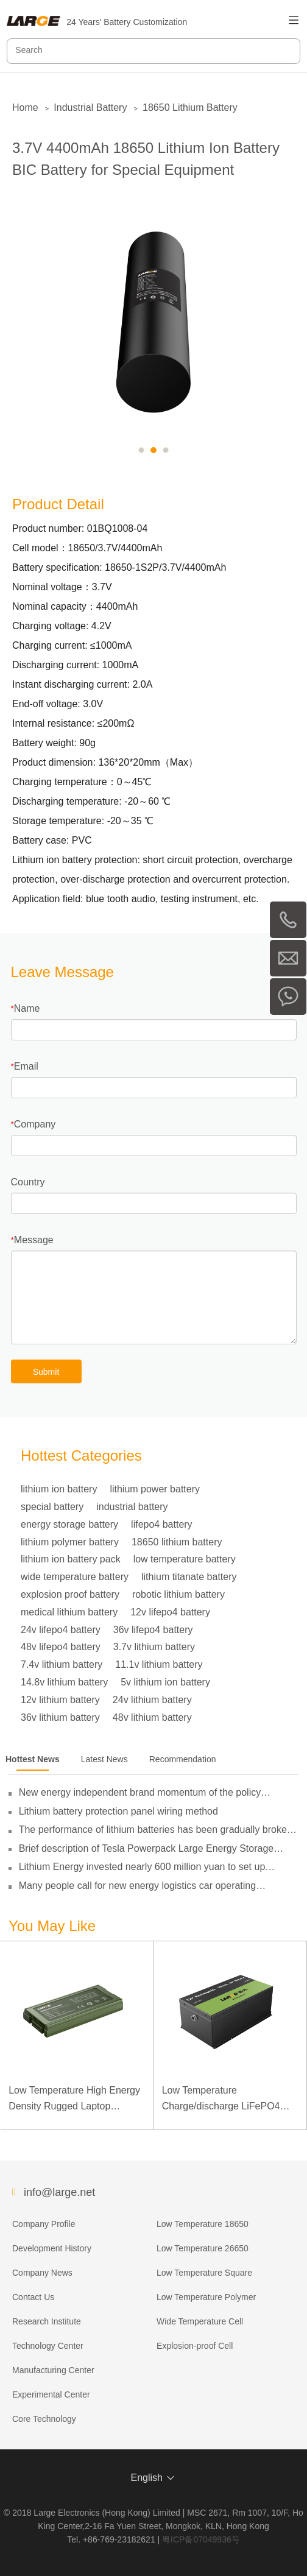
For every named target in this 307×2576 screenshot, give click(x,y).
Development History (51, 2248)
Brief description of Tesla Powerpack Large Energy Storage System (146, 1848)
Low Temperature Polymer (206, 2297)
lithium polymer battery (70, 1542)
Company (34, 1124)
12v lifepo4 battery (170, 1612)
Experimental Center (51, 2394)
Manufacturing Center (53, 2370)
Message (34, 1240)
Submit (46, 1372)
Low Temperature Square (204, 2273)
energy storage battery (69, 1524)
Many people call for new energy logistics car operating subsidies (137, 1885)
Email (26, 1066)
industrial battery (132, 1506)
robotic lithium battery (178, 1594)
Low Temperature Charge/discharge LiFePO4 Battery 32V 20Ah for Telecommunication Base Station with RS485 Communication (221, 2099)
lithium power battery (155, 1489)
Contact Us (33, 2297)
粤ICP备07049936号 (201, 2539)
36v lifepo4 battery (153, 1630)
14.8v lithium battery (64, 1682)
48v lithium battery (152, 1717)
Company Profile (44, 2224)
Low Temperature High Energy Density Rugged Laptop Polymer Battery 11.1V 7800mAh (74, 2099)
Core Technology (44, 2419)
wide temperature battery (75, 1577)
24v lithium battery (152, 1700)
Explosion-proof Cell (195, 2346)
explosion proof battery (70, 1594)
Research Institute (46, 2321)
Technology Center (47, 2346)
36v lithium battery (60, 1717)
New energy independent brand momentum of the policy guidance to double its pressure (140, 1792)
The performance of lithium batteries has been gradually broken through (155, 1829)
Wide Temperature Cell (200, 2321)
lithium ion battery (59, 1489)
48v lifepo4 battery (61, 1647)
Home (25, 107)
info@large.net (59, 2192)
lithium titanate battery (189, 1577)
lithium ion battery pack (71, 1559)
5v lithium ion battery (165, 1682)
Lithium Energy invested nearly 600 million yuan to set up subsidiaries (142, 1866)
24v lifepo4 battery (61, 1630)
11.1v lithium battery (158, 1664)
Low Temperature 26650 (203, 2248)
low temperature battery (184, 1559)
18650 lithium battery (177, 1542)
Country (28, 1182)
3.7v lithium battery (154, 1647)
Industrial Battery (90, 107)
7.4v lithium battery (61, 1664)
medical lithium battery (69, 1612)
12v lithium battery (60, 1700)
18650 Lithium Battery (190, 107)
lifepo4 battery (161, 1524)
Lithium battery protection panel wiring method (118, 1811)
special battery (52, 1506)
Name (27, 1008)
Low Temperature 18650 (203, 2224)
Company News (42, 2273)
